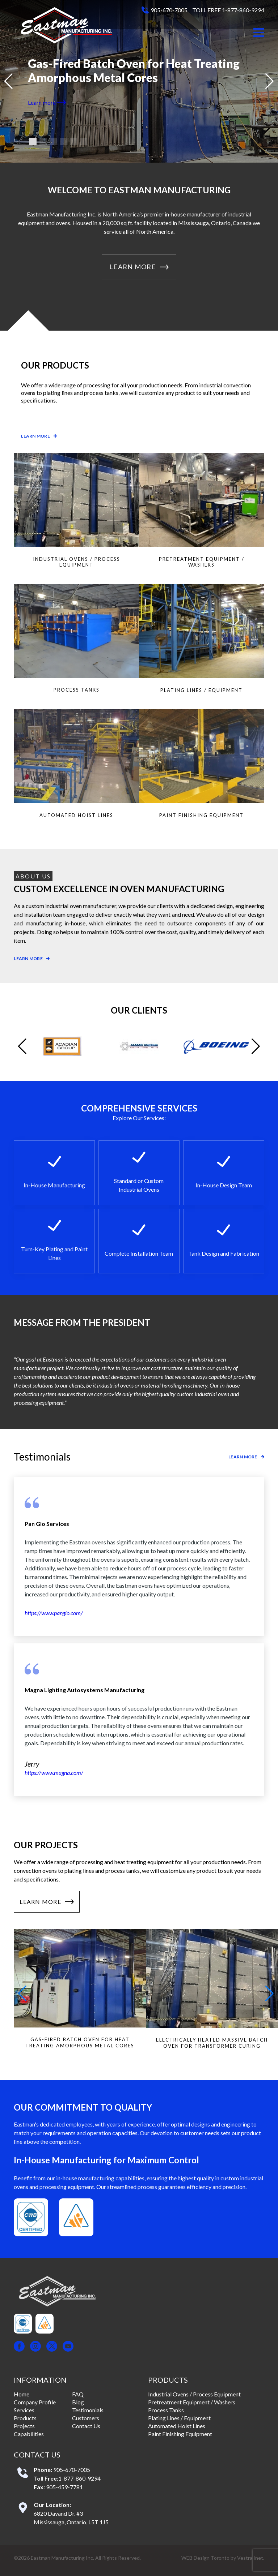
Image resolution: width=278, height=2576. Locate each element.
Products (25, 2417)
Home (21, 2394)
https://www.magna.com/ (54, 1772)
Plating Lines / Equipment (179, 2417)
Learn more (47, 102)
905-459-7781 (64, 2486)
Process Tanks (166, 2410)
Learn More (139, 267)
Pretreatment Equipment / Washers (191, 2402)
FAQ (78, 2394)
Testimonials (88, 2410)
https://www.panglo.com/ (54, 1612)
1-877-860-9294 (79, 2478)
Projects (24, 2425)
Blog (78, 2402)
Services (24, 2410)
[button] (258, 32)
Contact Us (86, 2425)
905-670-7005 (169, 10)
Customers (85, 2417)
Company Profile (35, 2402)
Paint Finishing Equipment (180, 2433)
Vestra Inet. (250, 2558)
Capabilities (29, 2433)
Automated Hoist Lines (176, 2425)
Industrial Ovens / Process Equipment (194, 2394)
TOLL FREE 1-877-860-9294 (228, 10)
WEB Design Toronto (205, 2558)
